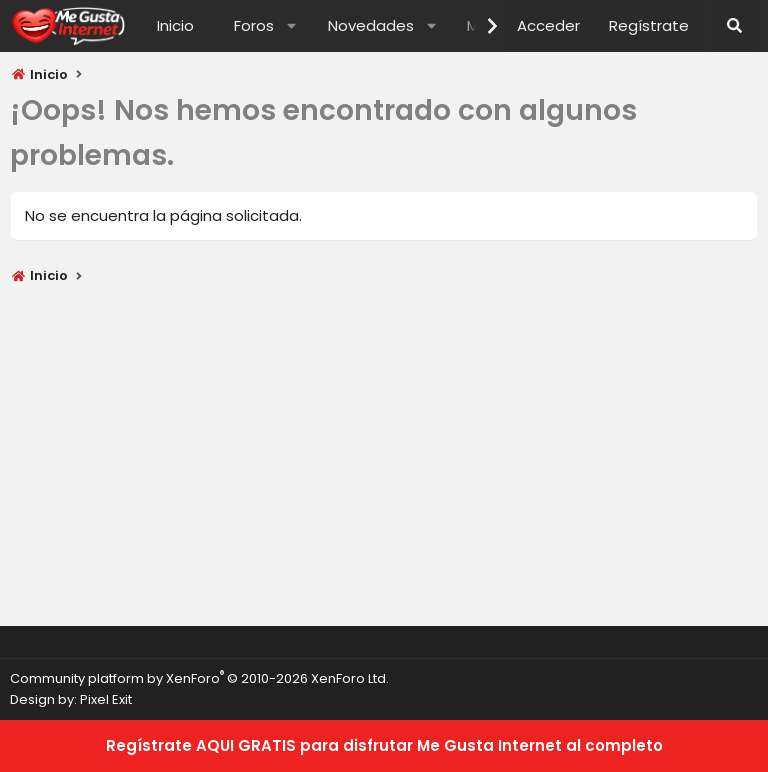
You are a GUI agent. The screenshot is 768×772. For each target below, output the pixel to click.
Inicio (175, 25)
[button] (291, 26)
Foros (254, 25)
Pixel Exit (106, 699)
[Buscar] (734, 26)
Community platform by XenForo (199, 678)
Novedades (371, 25)
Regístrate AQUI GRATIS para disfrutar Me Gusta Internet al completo (384, 745)
